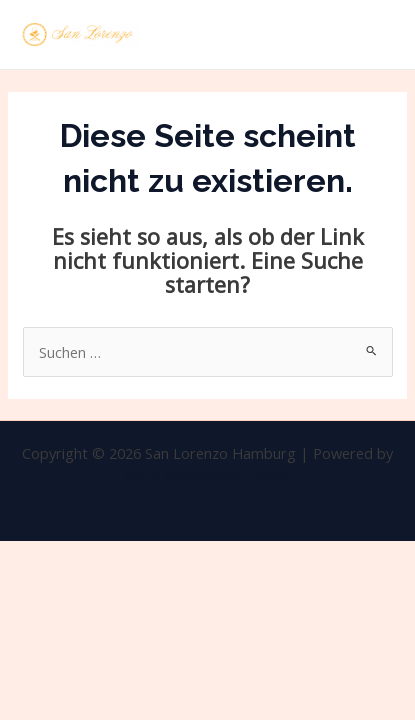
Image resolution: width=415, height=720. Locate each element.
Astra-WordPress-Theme (207, 477)
